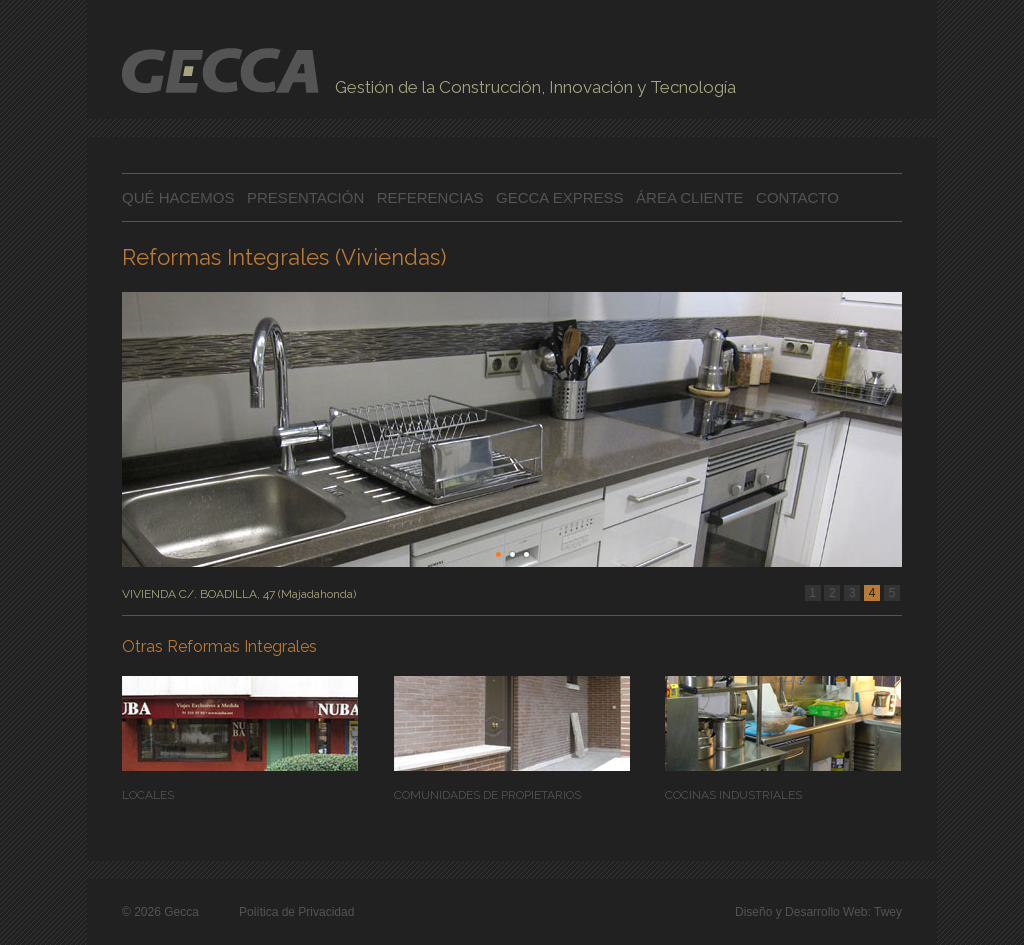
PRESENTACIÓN (307, 197)
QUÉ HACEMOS (178, 197)
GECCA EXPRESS (560, 197)
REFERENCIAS (430, 197)
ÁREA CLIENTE (690, 197)
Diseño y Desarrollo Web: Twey (818, 912)
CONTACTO (797, 197)
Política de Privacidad (296, 912)
